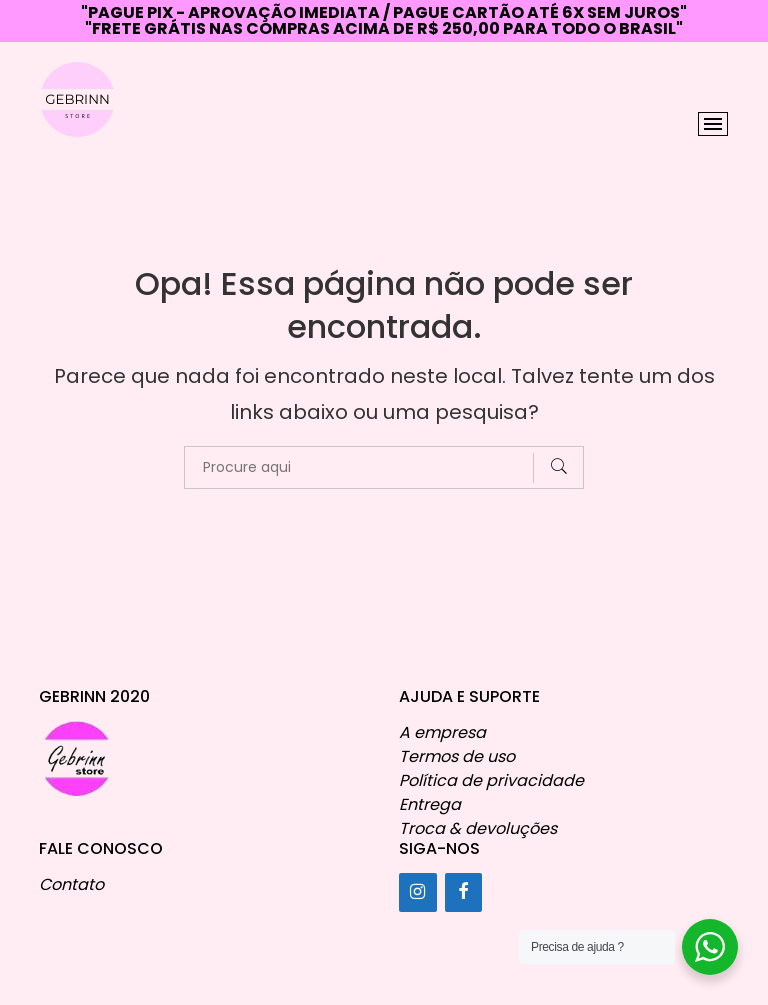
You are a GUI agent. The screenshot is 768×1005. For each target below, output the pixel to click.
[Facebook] (464, 892)
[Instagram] (418, 892)
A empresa (442, 732)
